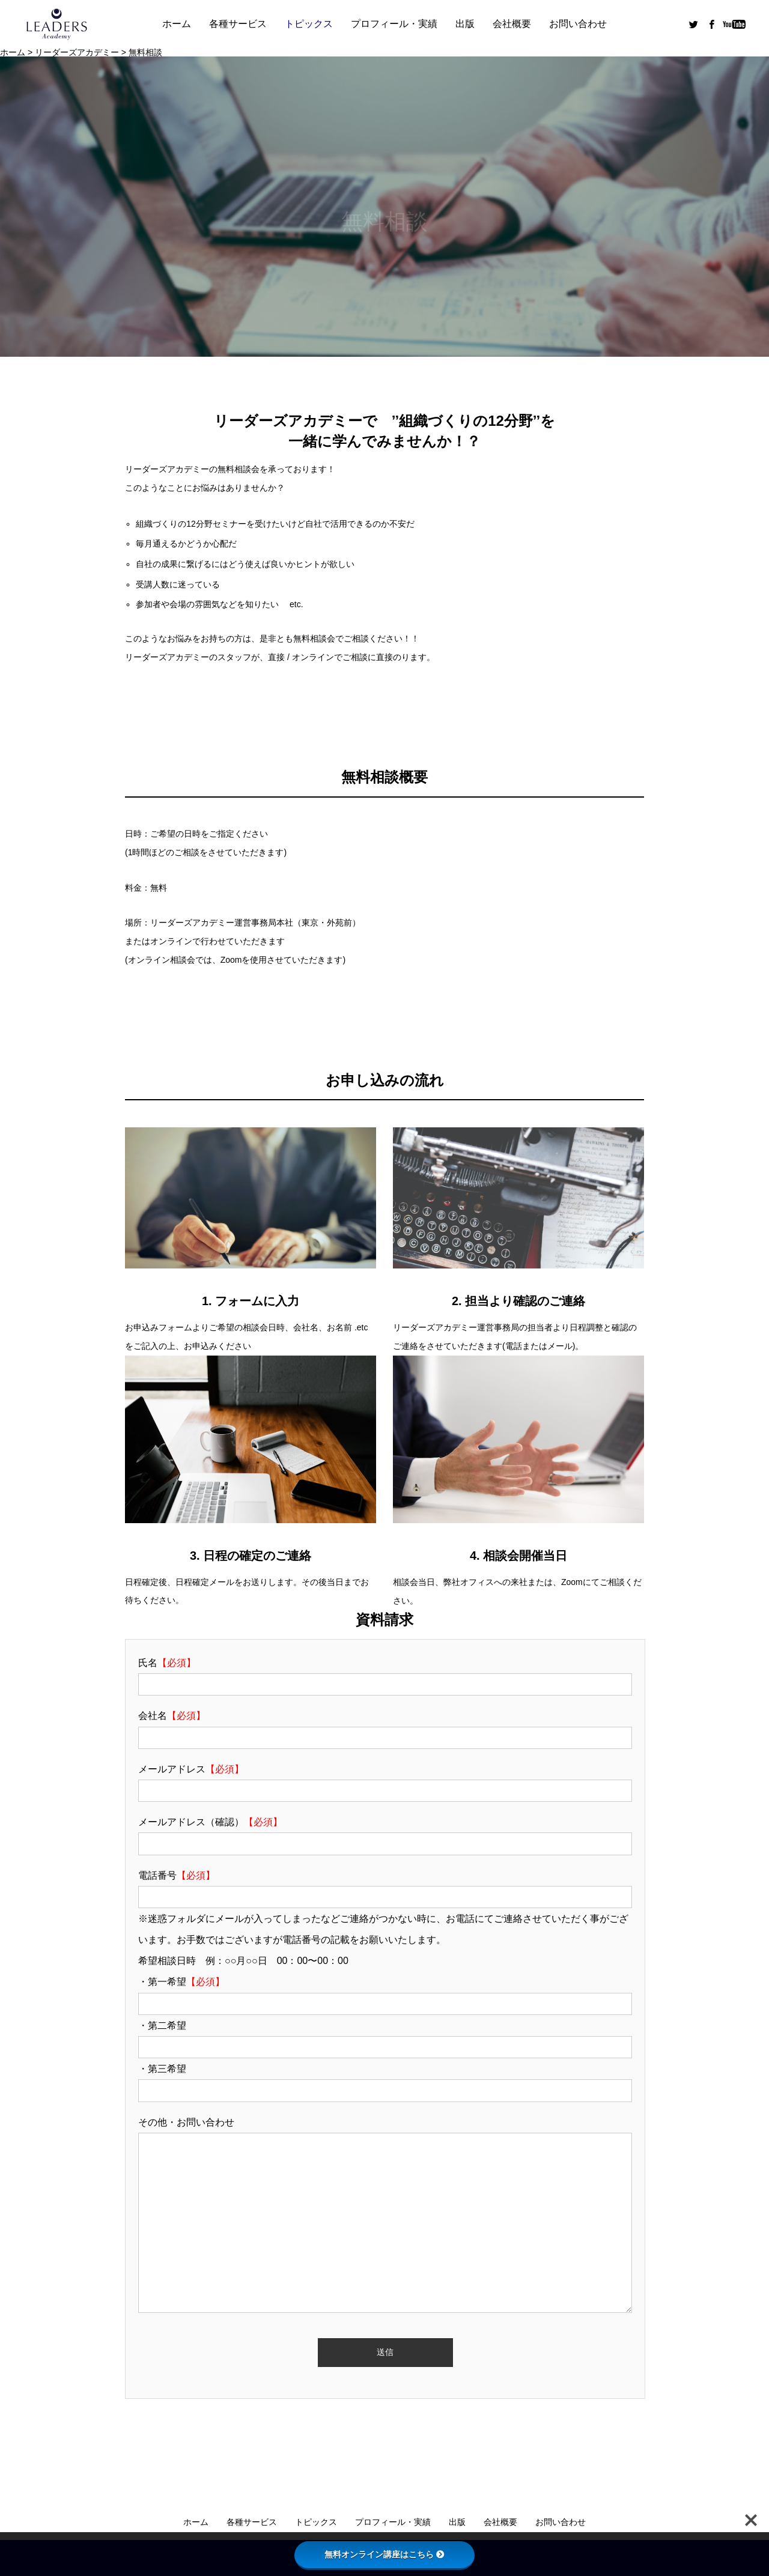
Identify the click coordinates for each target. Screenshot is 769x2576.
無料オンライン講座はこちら (384, 2554)
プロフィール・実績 (394, 24)
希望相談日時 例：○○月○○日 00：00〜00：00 (243, 1961)
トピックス (309, 24)
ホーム (176, 24)
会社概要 (512, 24)
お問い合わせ (578, 24)
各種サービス (238, 24)
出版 (465, 24)
